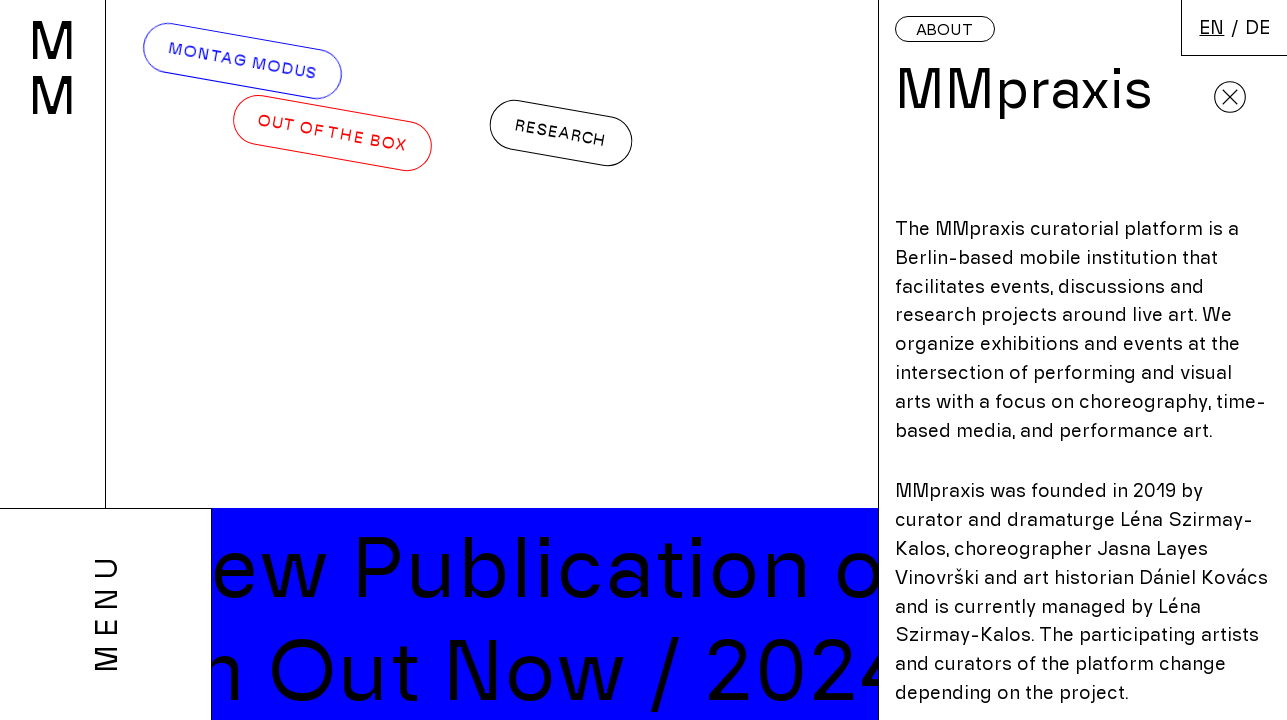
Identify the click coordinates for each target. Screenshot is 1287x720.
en (1211, 26)
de (1257, 26)
